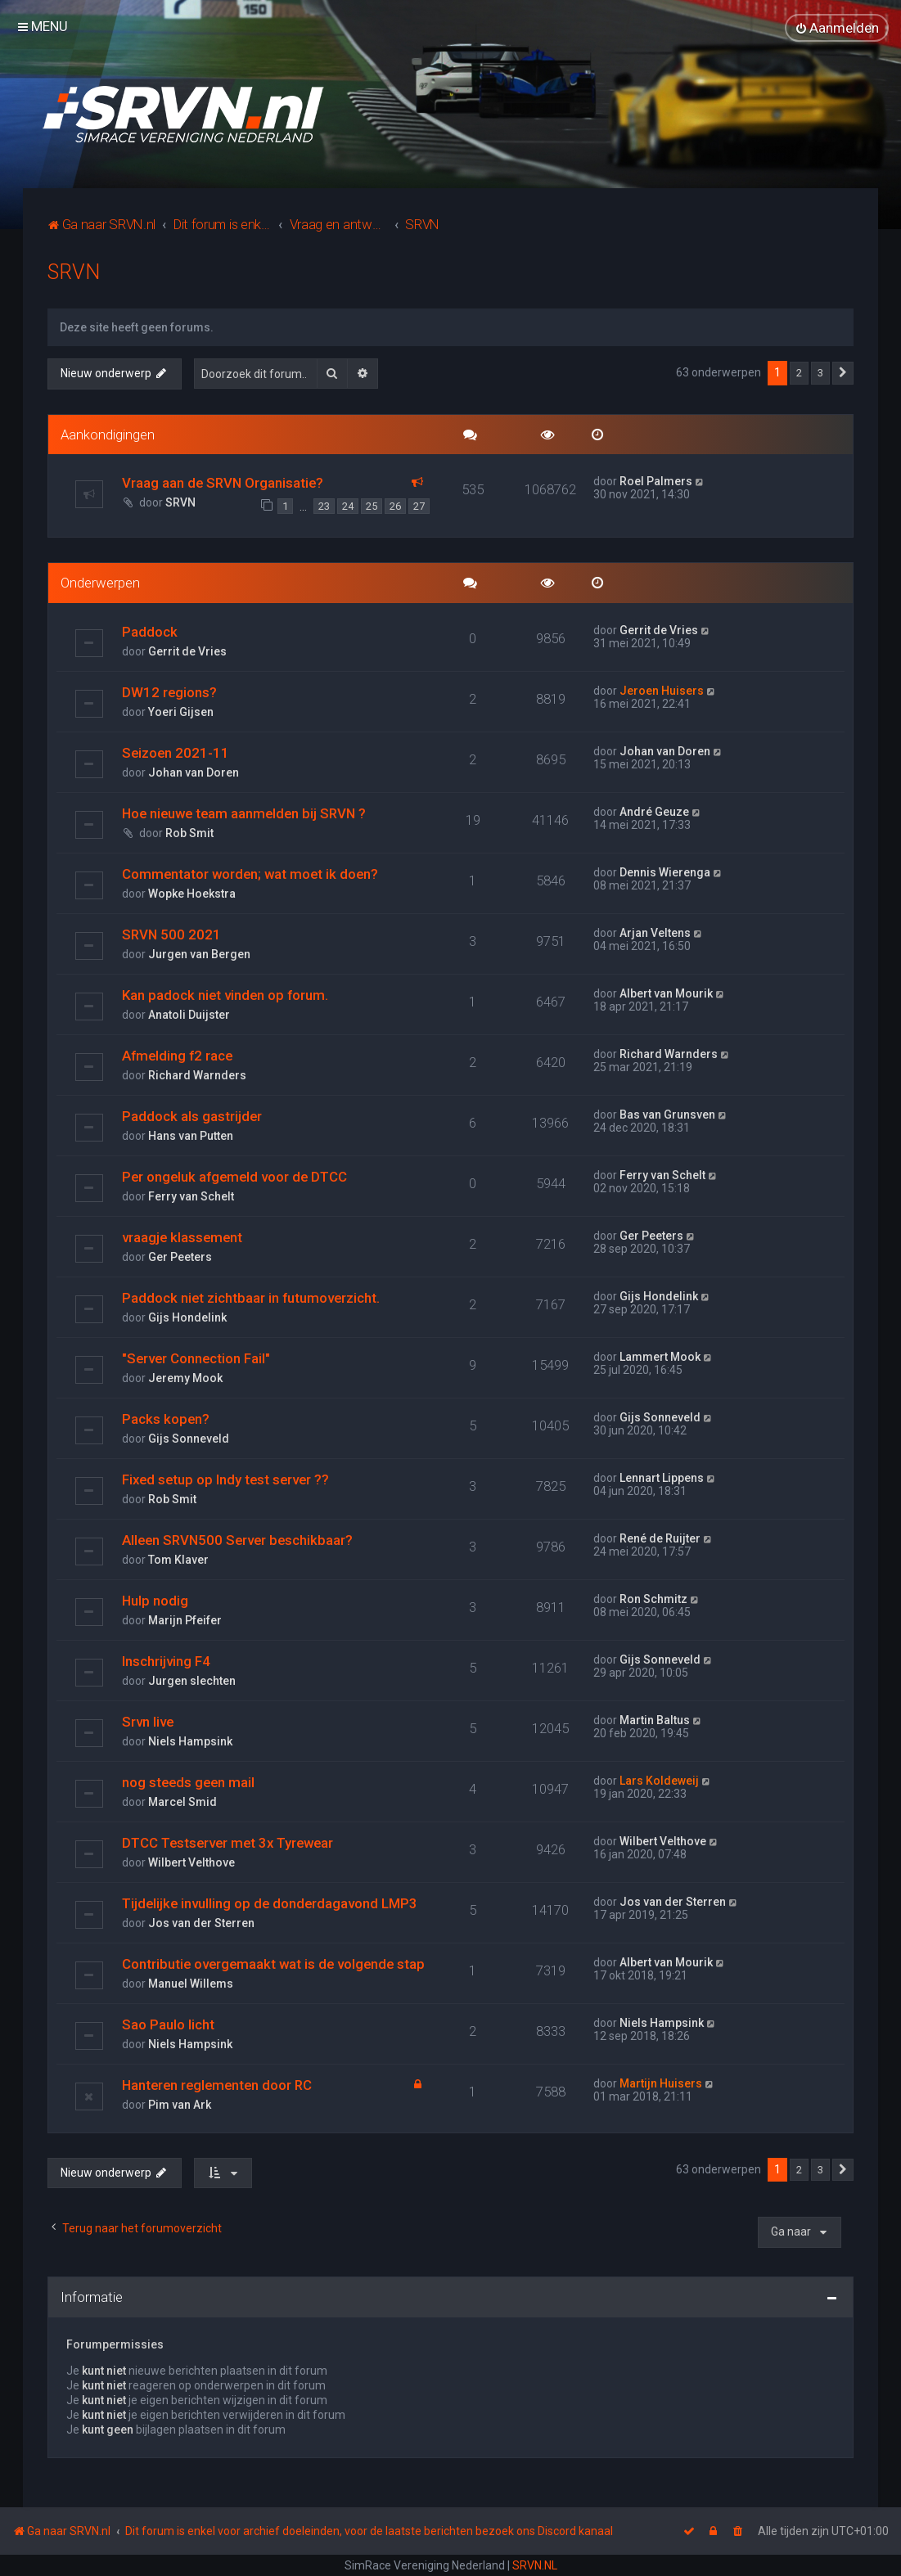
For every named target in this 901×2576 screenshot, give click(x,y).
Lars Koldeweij (659, 1779)
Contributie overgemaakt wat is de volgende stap (273, 1963)
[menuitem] (837, 28)
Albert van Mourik (666, 992)
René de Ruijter (660, 1537)
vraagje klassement (182, 1236)
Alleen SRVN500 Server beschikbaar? (237, 1539)
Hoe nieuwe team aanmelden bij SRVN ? (244, 812)
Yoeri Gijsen (181, 711)
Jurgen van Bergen (199, 953)
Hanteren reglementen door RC (217, 2084)
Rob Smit (189, 832)
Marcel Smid (182, 1801)
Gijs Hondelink (187, 1316)
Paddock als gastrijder (192, 1115)
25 (371, 506)
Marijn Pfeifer (185, 1619)
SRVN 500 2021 (171, 933)
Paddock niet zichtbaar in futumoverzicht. (251, 1297)
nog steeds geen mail (188, 1781)
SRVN (73, 272)
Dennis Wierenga (664, 871)
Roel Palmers (655, 481)
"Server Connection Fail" (196, 1357)
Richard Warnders (197, 1074)
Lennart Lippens (661, 1477)
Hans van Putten (190, 1135)
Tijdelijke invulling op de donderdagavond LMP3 (269, 1902)
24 (348, 506)
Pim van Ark (179, 2103)
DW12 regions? (169, 691)
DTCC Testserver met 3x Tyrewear (227, 1842)
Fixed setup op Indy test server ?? (225, 1478)
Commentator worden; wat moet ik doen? (250, 873)
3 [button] (820, 373)
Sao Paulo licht (168, 2023)
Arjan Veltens (655, 932)
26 (395, 506)
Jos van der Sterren (201, 1922)
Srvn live (147, 1721)
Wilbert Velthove (191, 1861)
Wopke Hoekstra (192, 892)
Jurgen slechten (192, 1680)
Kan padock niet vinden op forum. (225, 994)
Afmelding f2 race (177, 1055)
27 (419, 506)
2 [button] (799, 373)
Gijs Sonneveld (188, 1437)
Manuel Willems (190, 1982)
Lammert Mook (660, 1355)
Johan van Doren (193, 771)
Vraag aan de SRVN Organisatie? (222, 483)
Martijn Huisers (660, 2082)
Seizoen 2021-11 (175, 752)
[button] (843, 373)
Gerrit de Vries (187, 650)
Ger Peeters (180, 1256)
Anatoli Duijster (189, 1013)
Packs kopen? (165, 1418)
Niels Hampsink (190, 1740)
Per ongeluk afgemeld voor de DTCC (234, 1176)
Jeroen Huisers (661, 689)
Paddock (150, 631)
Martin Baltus (654, 1719)
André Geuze (654, 810)
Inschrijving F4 (166, 1660)
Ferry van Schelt (191, 1195)
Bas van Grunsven (667, 1113)
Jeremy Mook (185, 1377)
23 (324, 506)
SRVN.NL (534, 2565)
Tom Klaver (178, 1558)
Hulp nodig (155, 1600)
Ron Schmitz (653, 1598)
